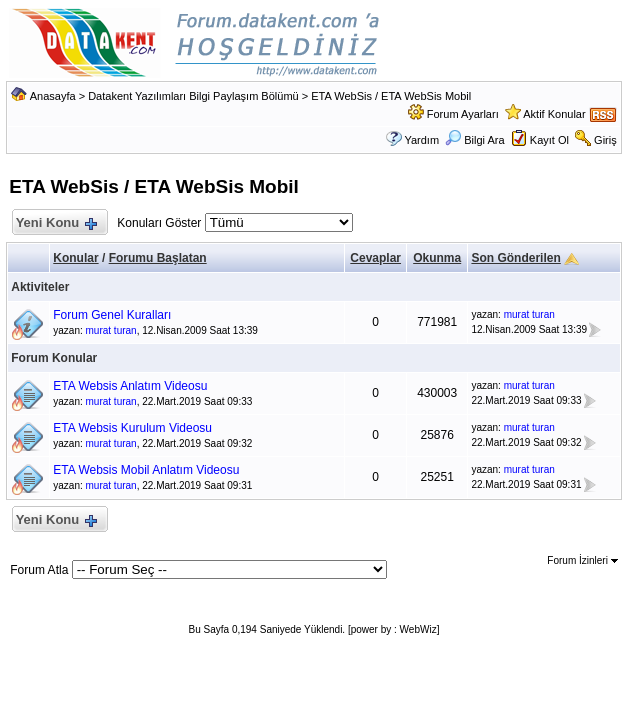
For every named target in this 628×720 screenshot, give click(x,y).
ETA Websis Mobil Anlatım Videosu (146, 470)
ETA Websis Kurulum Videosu (132, 428)
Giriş (605, 140)
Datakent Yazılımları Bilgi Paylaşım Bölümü (193, 96)
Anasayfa (53, 96)
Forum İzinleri (582, 560)
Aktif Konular (554, 114)
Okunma (437, 258)
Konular (75, 258)
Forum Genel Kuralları (112, 315)
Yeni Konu (55, 223)
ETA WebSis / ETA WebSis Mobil (391, 96)
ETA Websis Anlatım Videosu (130, 386)
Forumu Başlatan (158, 258)
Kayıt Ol (549, 140)
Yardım (421, 140)
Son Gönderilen (515, 258)
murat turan (111, 330)
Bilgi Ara (474, 140)
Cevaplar (375, 258)
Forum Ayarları (463, 114)
